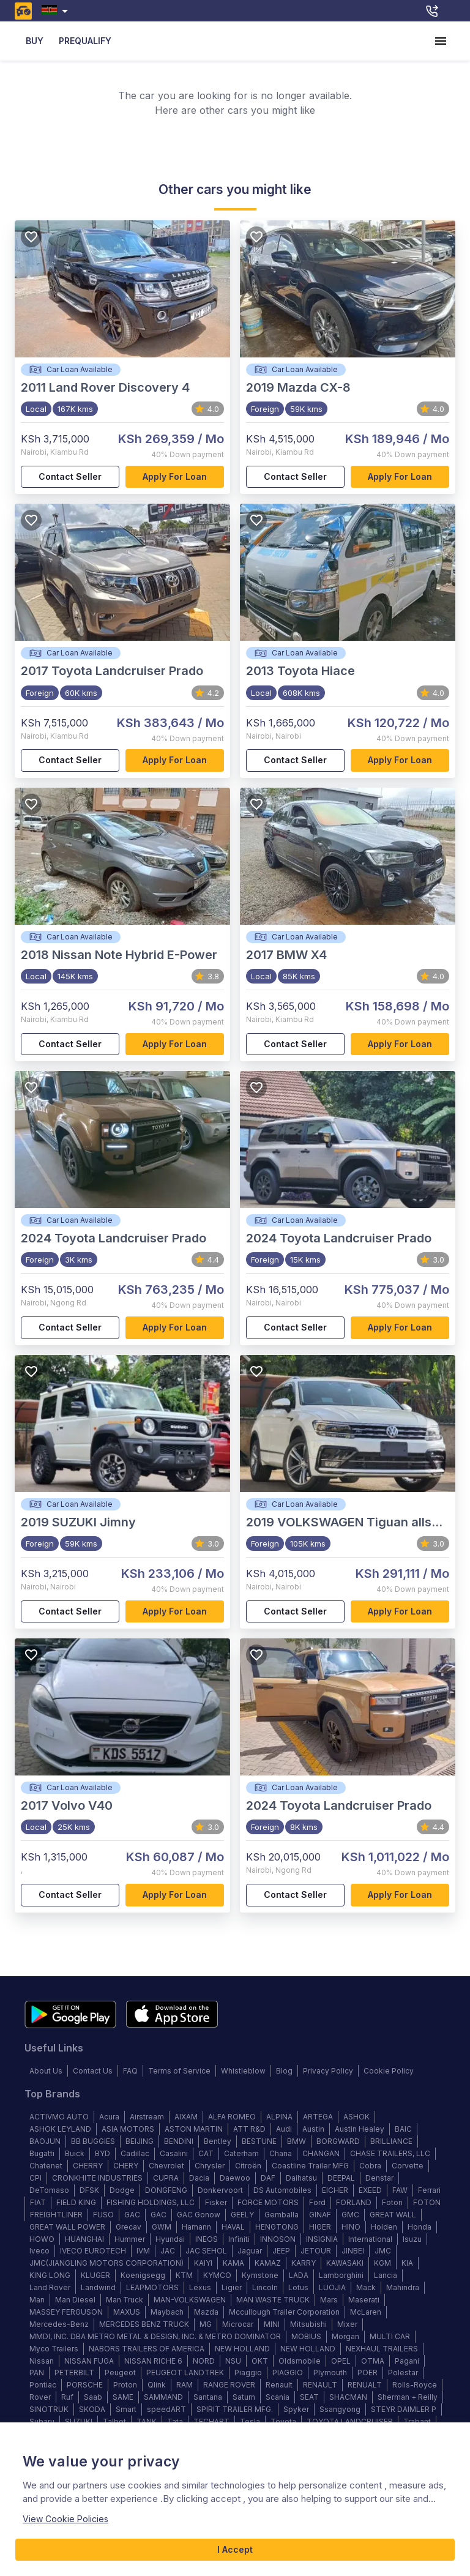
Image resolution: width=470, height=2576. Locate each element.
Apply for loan (174, 477)
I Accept (235, 2550)
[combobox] (57, 10)
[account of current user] (440, 41)
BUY (34, 41)
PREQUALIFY (85, 41)
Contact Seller (70, 477)
